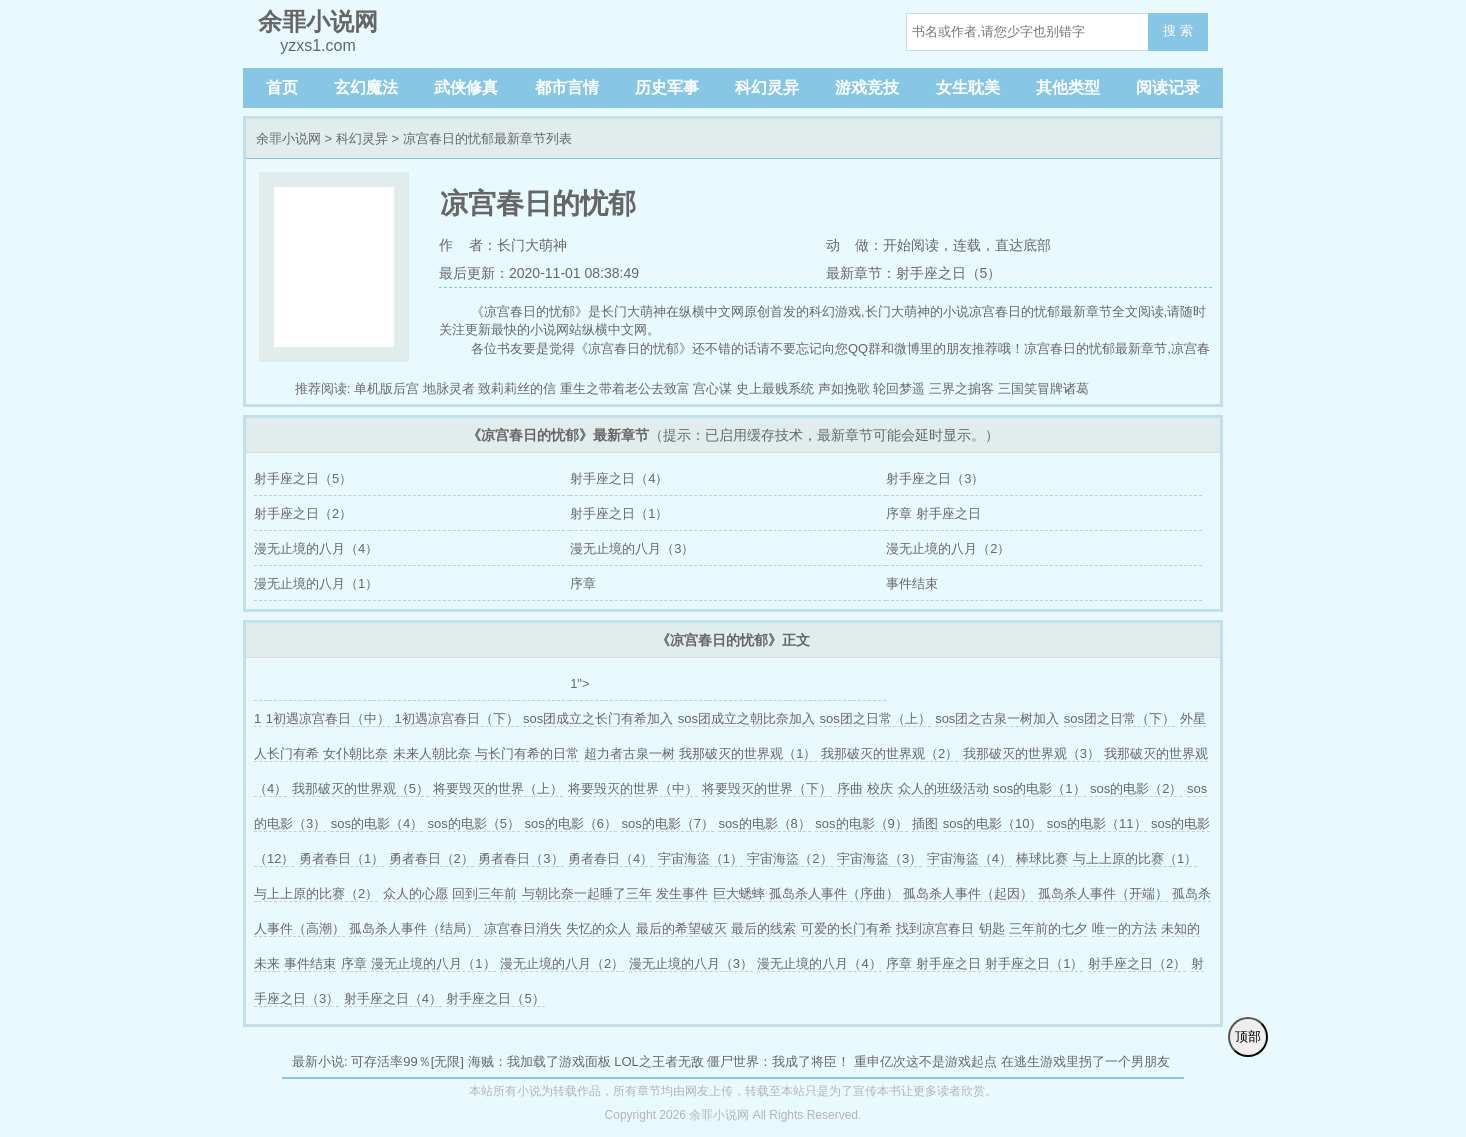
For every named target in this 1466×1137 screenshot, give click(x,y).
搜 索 (1178, 30)
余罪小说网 (288, 138)
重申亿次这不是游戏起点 (925, 1061)
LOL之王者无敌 (659, 1061)
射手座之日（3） (935, 478)
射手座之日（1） (619, 513)
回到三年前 (484, 893)
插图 (925, 823)
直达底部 (1023, 245)
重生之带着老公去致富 (625, 388)
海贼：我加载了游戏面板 (539, 1061)
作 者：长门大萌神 (503, 245)
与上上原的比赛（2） (316, 893)
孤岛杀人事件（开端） (1103, 893)
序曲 (850, 788)
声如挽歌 (844, 388)
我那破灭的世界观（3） (1031, 753)
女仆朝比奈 (355, 753)
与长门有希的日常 (527, 753)
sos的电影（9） (861, 823)
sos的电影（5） (474, 823)
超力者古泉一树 (629, 753)
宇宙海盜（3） (879, 858)
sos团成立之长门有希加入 (598, 718)
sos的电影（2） (1136, 788)
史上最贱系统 (775, 388)
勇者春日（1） (341, 858)
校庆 (880, 788)
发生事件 (682, 893)
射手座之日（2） (303, 513)
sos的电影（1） (1039, 788)
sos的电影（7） (667, 823)
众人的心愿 (415, 893)
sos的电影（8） (764, 823)
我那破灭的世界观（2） (889, 753)
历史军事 (667, 87)
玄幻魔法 (366, 87)
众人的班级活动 (943, 788)
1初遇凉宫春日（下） (456, 718)
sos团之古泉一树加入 (997, 718)
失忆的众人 (598, 928)
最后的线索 (763, 928)
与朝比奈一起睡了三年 (587, 893)
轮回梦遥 (899, 388)
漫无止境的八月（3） (632, 548)
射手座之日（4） (619, 478)
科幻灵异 (767, 87)
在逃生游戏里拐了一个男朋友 (1085, 1061)
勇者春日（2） (431, 858)
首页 (282, 87)
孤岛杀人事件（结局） (414, 928)
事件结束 (912, 583)
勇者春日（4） (610, 858)
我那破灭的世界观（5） (360, 788)
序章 (583, 583)
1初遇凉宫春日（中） (328, 718)
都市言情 (567, 87)
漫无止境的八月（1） (316, 583)
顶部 (1248, 1036)
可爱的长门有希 (846, 928)
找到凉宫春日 (935, 928)
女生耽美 (968, 87)
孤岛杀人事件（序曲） (834, 893)
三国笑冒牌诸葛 (1043, 388)
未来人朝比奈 (432, 753)
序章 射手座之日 (933, 513)
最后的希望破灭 (681, 928)
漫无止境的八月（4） (316, 548)
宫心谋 (712, 388)
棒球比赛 (1042, 858)
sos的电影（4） (377, 823)
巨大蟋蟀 (739, 893)
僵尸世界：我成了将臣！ (778, 1061)
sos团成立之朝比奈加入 (746, 718)
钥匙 (992, 928)
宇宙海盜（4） (969, 858)
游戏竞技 (867, 87)
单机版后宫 (386, 388)
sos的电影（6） (571, 823)
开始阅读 (911, 245)
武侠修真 (466, 87)
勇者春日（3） (520, 858)
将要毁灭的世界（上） (498, 788)
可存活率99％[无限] (407, 1061)
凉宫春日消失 (523, 928)
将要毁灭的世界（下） (767, 788)
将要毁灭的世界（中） (633, 788)
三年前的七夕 (1048, 928)
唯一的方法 (1124, 928)
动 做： (855, 245)
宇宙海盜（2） (789, 858)
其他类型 (1068, 87)
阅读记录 (1168, 87)
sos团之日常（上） (874, 718)
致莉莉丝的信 (517, 388)
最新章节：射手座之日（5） (914, 273)
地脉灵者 (449, 388)
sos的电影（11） (1097, 823)
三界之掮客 (961, 388)
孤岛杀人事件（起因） (968, 893)
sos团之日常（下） (1119, 718)
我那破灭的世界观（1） (747, 753)
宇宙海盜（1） (700, 858)
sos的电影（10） (993, 823)
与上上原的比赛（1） (1135, 858)
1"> (579, 683)
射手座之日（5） (303, 478)
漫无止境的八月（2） (948, 548)
